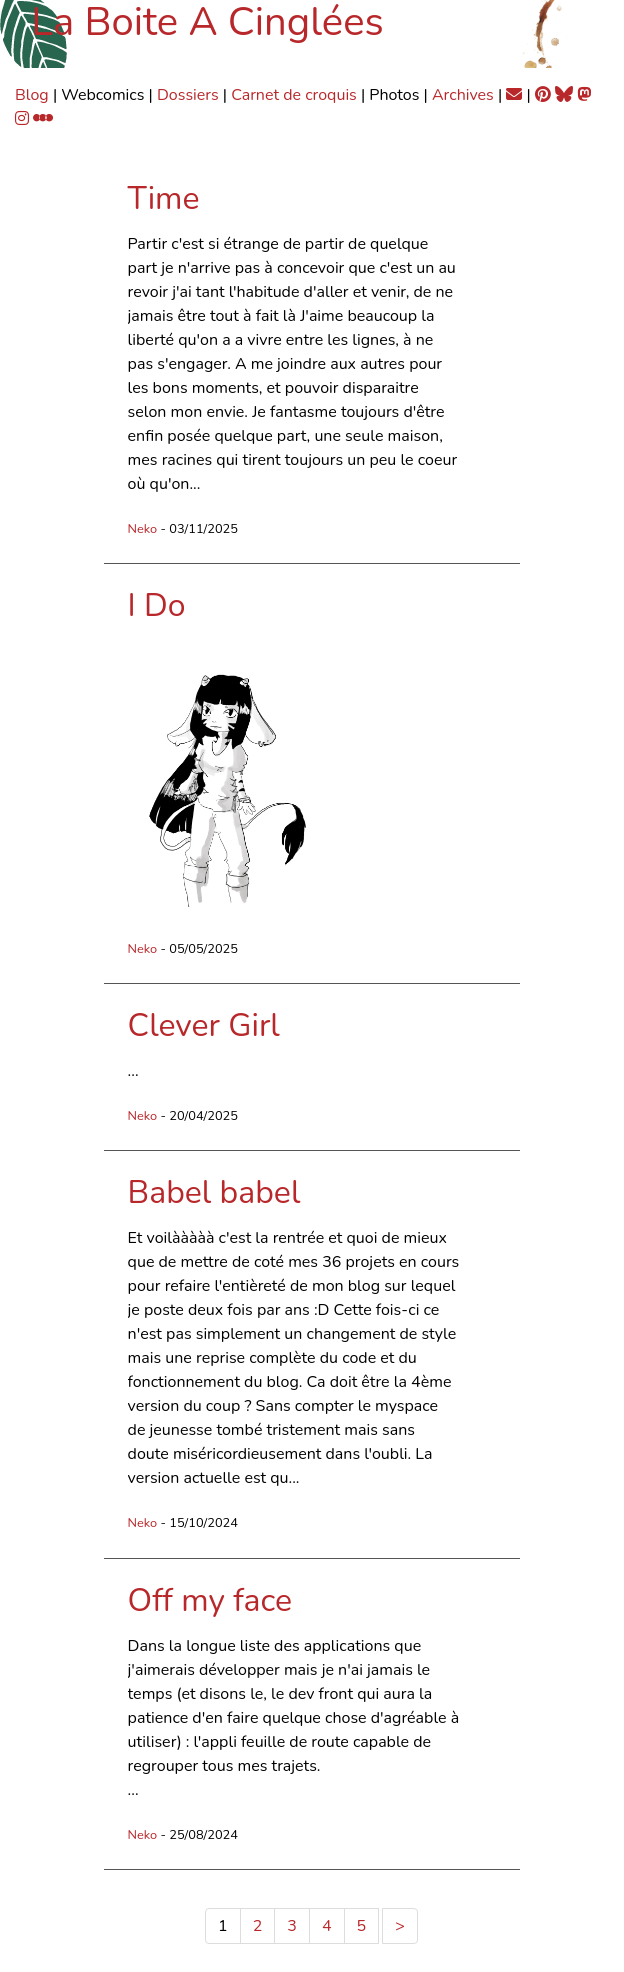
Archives (463, 95)
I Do (157, 605)
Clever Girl (204, 1025)
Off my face (210, 1600)
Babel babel (214, 1192)
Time (164, 198)
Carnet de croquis (294, 95)
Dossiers (188, 95)
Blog (32, 95)
